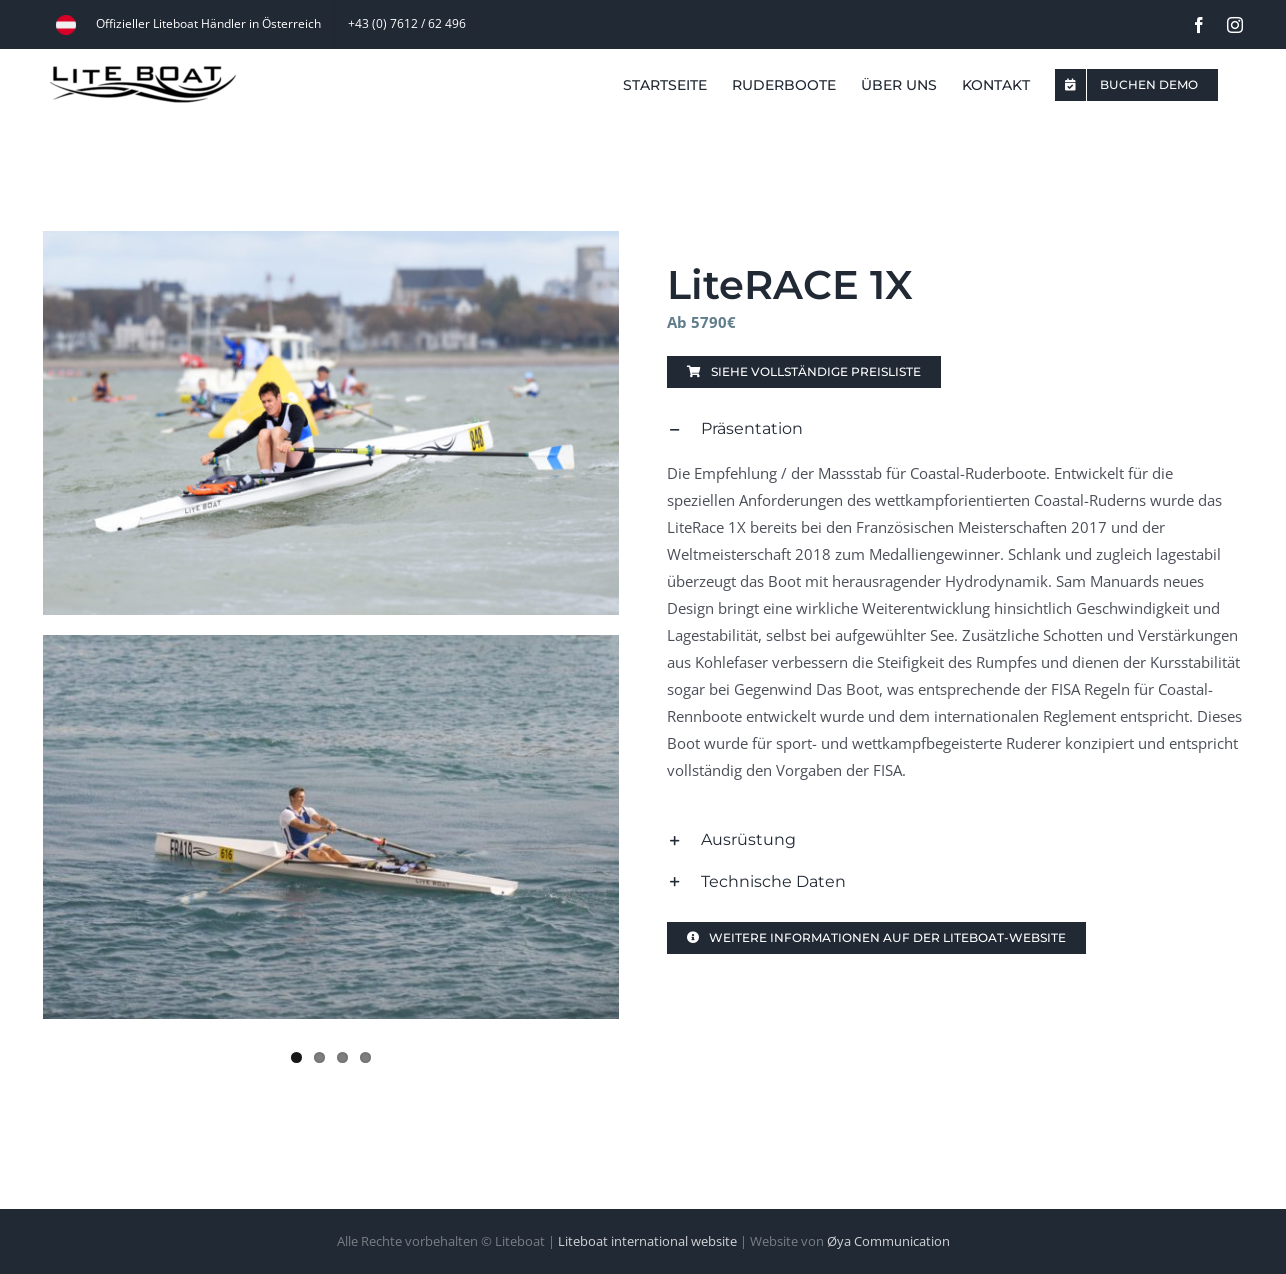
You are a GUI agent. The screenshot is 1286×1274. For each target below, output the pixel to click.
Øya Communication (888, 1241)
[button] (955, 429)
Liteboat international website (647, 1241)
